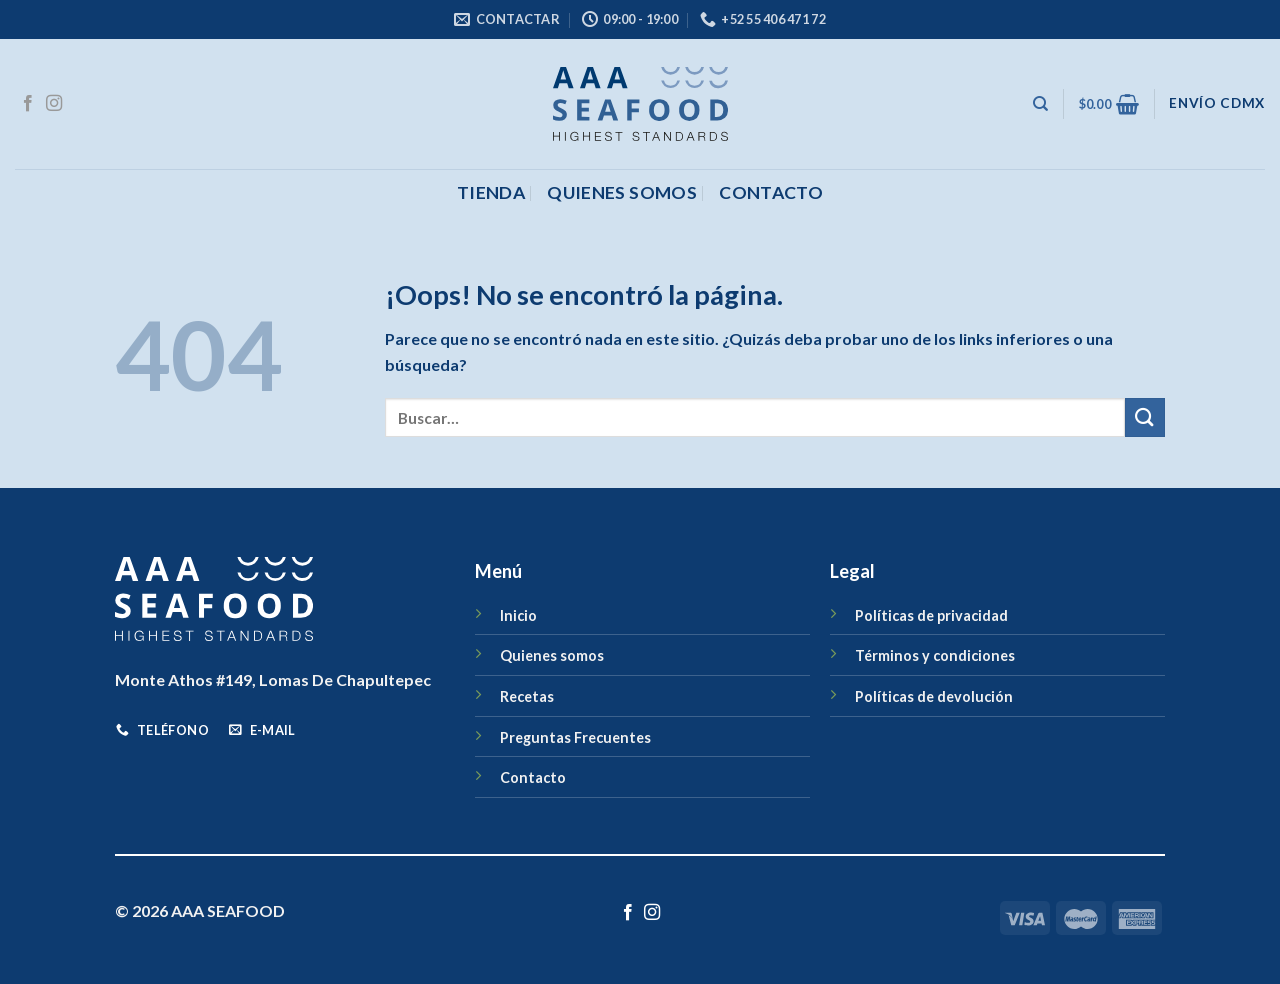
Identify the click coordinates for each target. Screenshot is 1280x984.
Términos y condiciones (935, 655)
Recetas (527, 696)
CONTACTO (771, 192)
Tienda (491, 192)
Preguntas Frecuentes (575, 737)
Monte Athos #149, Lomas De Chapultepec (273, 679)
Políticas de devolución (934, 696)
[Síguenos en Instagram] (54, 104)
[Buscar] (1040, 104)
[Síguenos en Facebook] (28, 104)
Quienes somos (622, 192)
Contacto (533, 777)
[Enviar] (1145, 417)
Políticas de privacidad (931, 615)
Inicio (518, 615)
